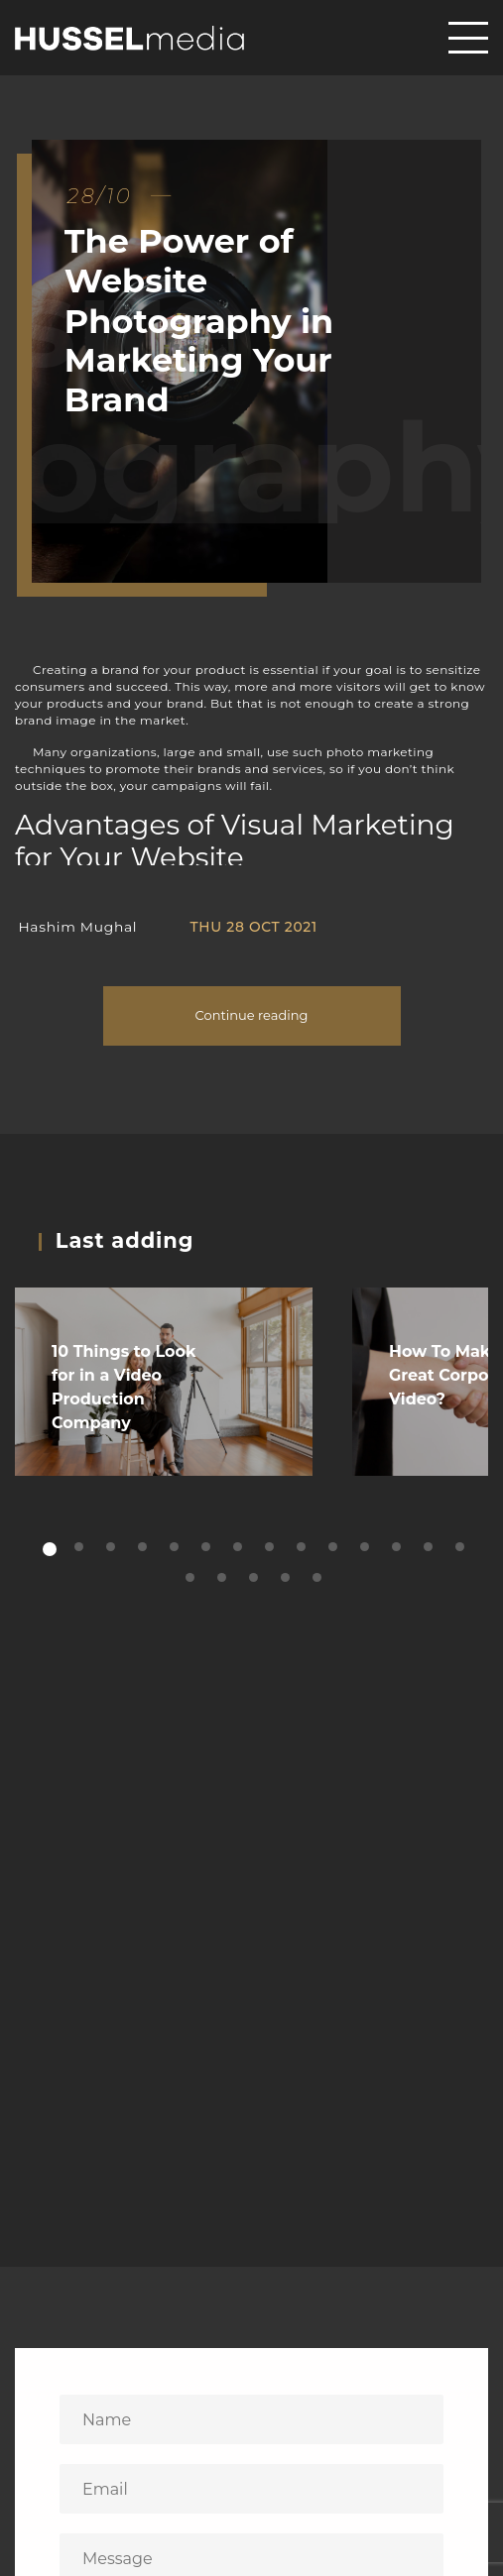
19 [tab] (318, 1578)
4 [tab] (144, 1547)
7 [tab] (239, 1547)
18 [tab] (287, 1578)
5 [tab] (176, 1547)
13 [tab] (430, 1547)
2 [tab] (80, 1547)
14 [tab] (461, 1547)
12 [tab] (398, 1547)
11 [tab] (366, 1547)
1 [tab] (50, 1550)
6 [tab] (207, 1547)
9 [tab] (303, 1547)
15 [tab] (191, 1578)
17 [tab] (255, 1578)
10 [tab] (334, 1547)
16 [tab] (223, 1578)
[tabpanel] (164, 1382)
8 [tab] (271, 1547)
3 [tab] (112, 1547)
